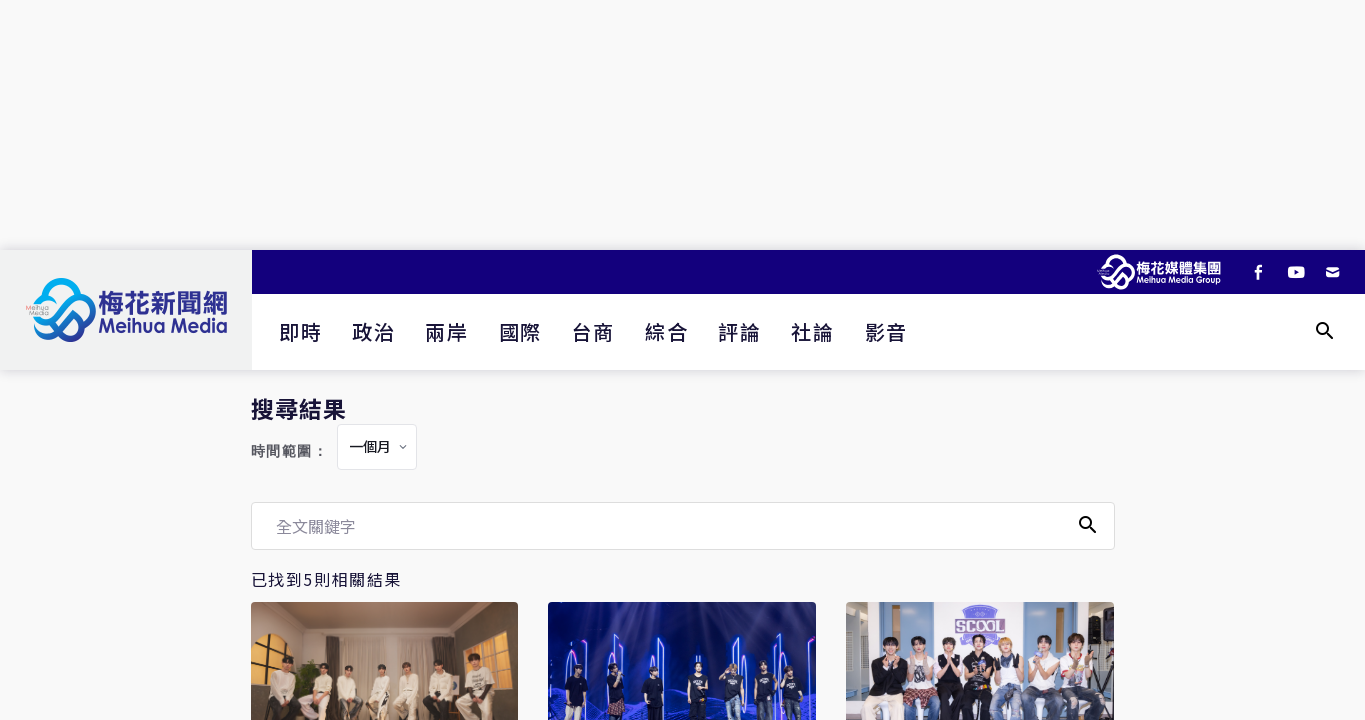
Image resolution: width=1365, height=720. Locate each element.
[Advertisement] (683, 125)
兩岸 (446, 331)
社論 (812, 331)
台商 (593, 331)
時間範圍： (290, 451)
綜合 (666, 331)
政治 (373, 331)
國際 (520, 331)
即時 (300, 331)
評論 (739, 331)
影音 (886, 331)
